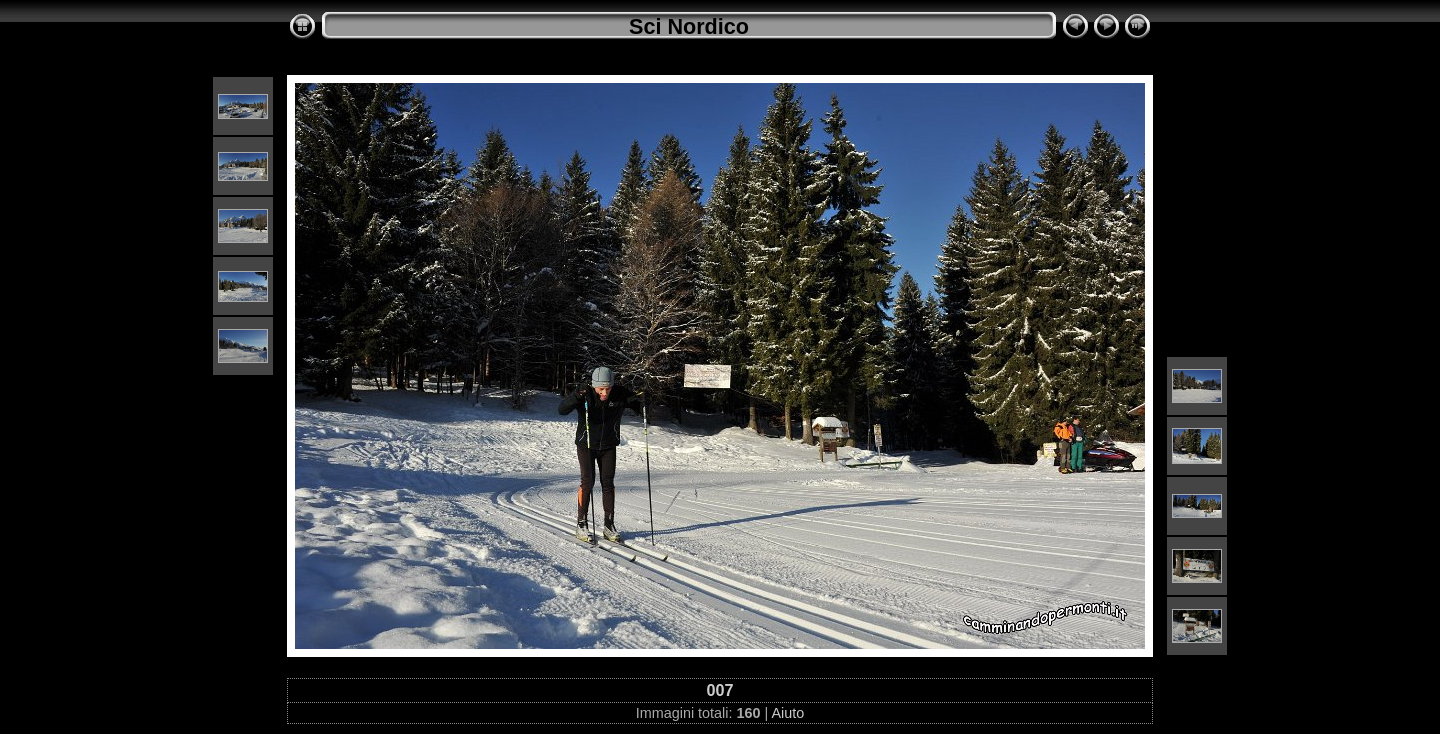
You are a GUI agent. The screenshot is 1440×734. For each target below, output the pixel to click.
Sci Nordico (689, 26)
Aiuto (787, 713)
